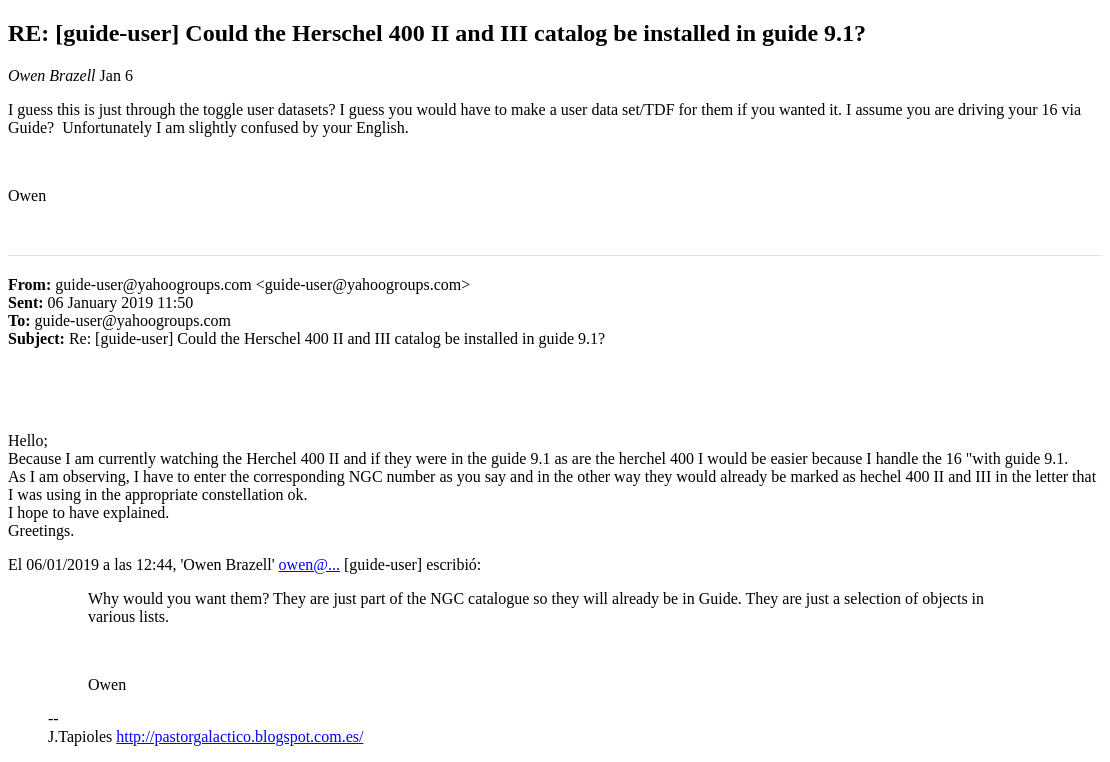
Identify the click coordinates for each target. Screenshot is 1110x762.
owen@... (309, 564)
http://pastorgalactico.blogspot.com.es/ (239, 736)
